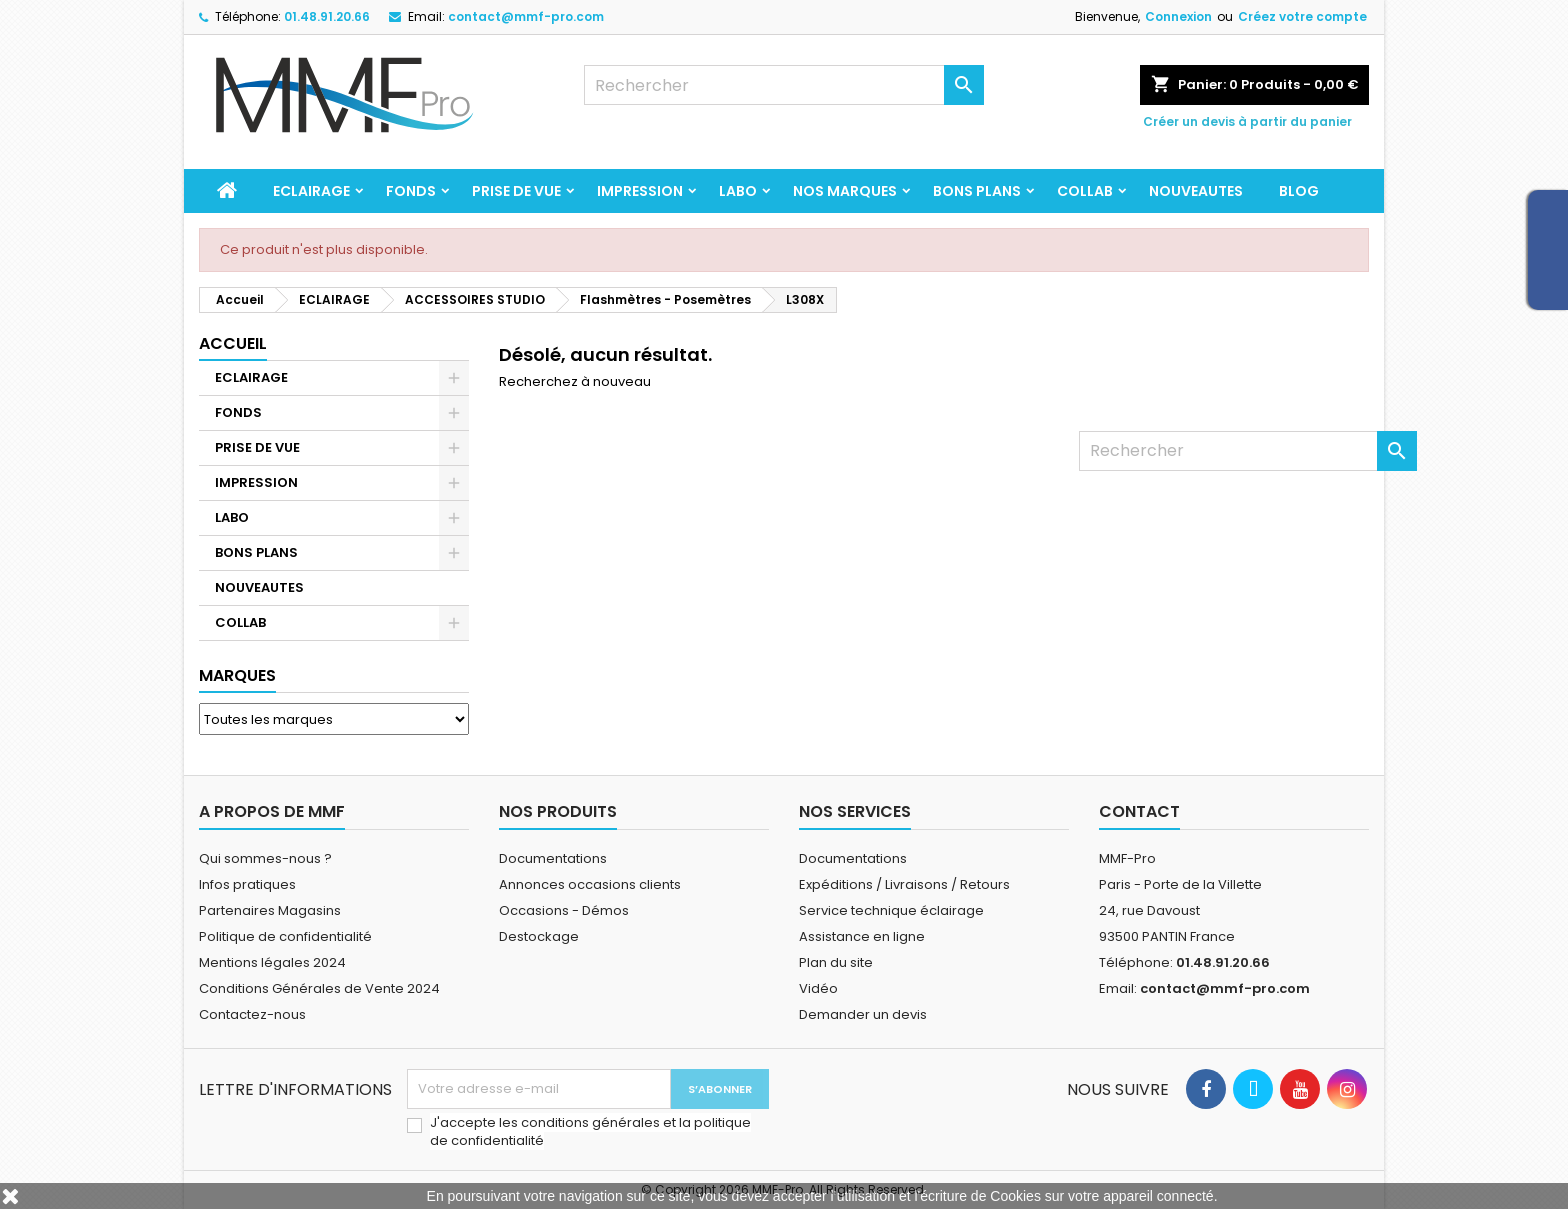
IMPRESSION (640, 191)
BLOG (1299, 191)
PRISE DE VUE (516, 191)
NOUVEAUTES (1196, 191)
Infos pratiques (247, 884)
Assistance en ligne (862, 936)
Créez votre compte (1302, 16)
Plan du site (836, 962)
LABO (738, 191)
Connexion (1178, 16)
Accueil (233, 343)
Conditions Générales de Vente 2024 (319, 988)
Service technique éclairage (891, 910)
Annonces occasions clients (590, 884)
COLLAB (1085, 191)
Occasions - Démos (564, 910)
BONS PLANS (977, 191)
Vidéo (818, 988)
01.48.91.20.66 (327, 16)
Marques (237, 675)
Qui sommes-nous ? (265, 858)
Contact (1139, 811)
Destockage (539, 936)
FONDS (411, 191)
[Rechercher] (784, 85)
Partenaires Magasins (270, 910)
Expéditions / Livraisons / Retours (904, 884)
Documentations (553, 858)
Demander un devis (863, 1014)
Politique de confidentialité (285, 936)
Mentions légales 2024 (272, 962)
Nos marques (845, 191)
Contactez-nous (252, 1014)
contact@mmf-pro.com (526, 16)
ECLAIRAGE (311, 191)
